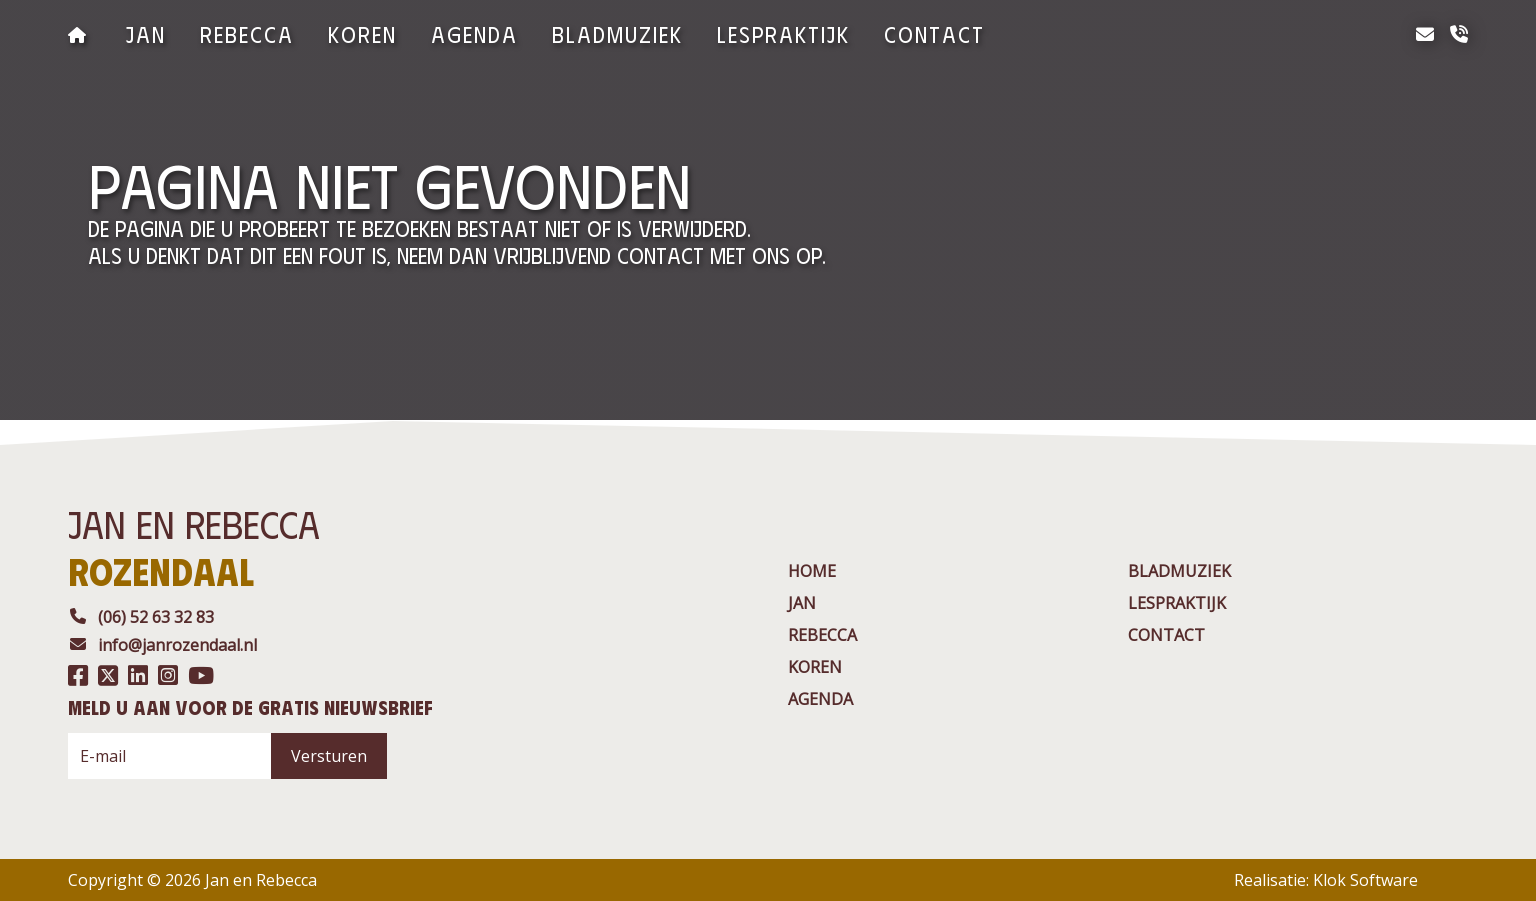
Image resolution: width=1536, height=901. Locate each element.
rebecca (247, 33)
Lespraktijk (783, 33)
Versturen (329, 756)
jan (146, 33)
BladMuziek (617, 33)
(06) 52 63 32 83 (141, 617)
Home (812, 571)
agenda (474, 33)
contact (934, 33)
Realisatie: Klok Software (1326, 880)
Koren (362, 33)
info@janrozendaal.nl (162, 645)
